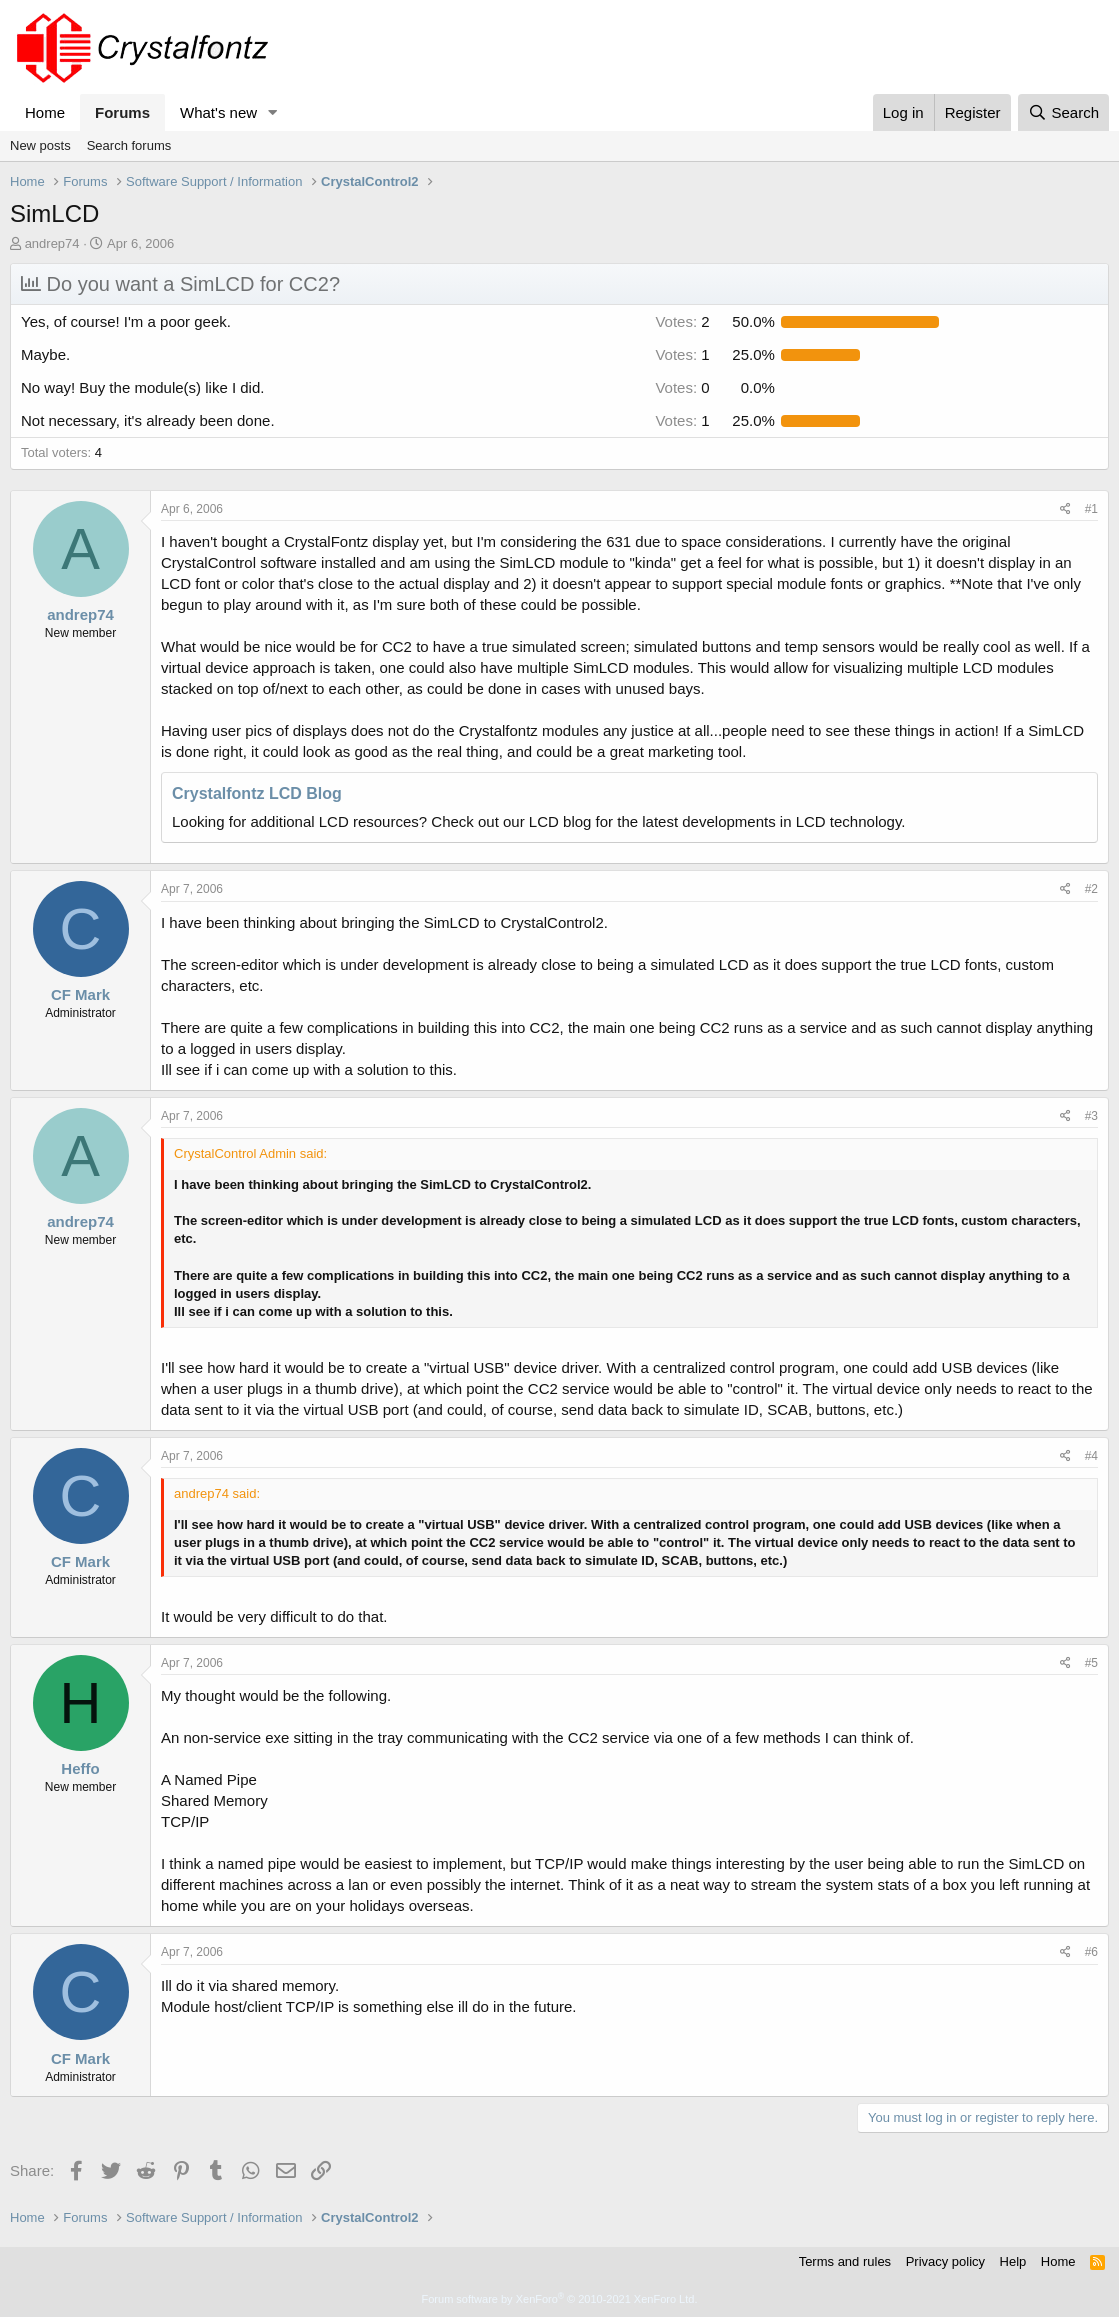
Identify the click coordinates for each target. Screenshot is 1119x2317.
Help (1013, 2261)
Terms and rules (845, 2261)
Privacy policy (945, 2261)
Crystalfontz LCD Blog (257, 793)
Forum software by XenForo (560, 2299)
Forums (122, 112)
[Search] (1063, 112)
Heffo (80, 1768)
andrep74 (52, 243)
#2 (1091, 889)
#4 (1091, 1456)
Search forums (129, 145)
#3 (1091, 1116)
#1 (1091, 509)
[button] (273, 112)
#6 (1091, 1952)
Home (45, 112)
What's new (218, 112)
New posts (40, 145)
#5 (1091, 1663)
